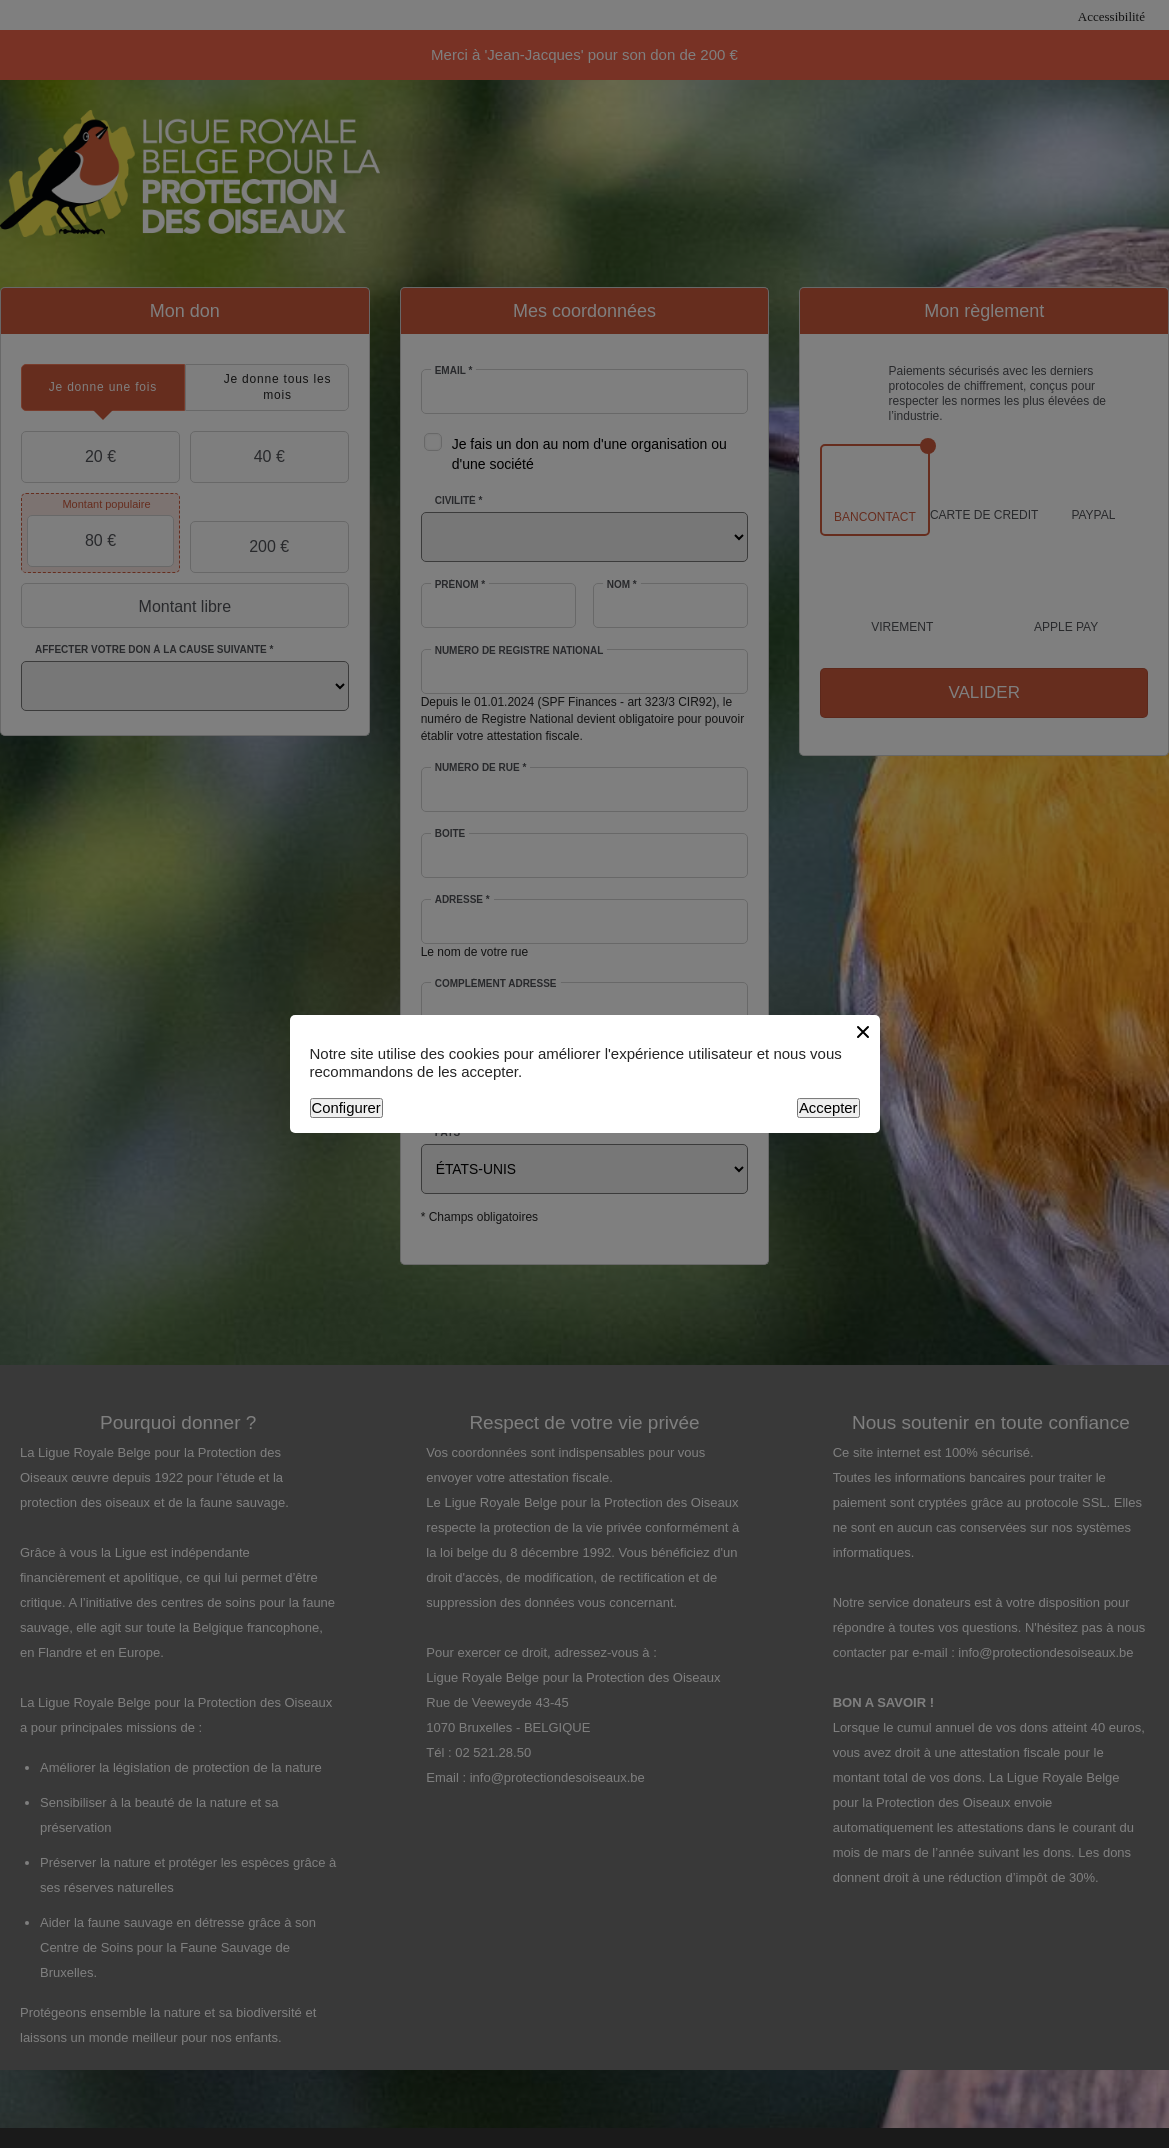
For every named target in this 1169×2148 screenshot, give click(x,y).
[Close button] (863, 1032)
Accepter (828, 1108)
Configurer (346, 1108)
